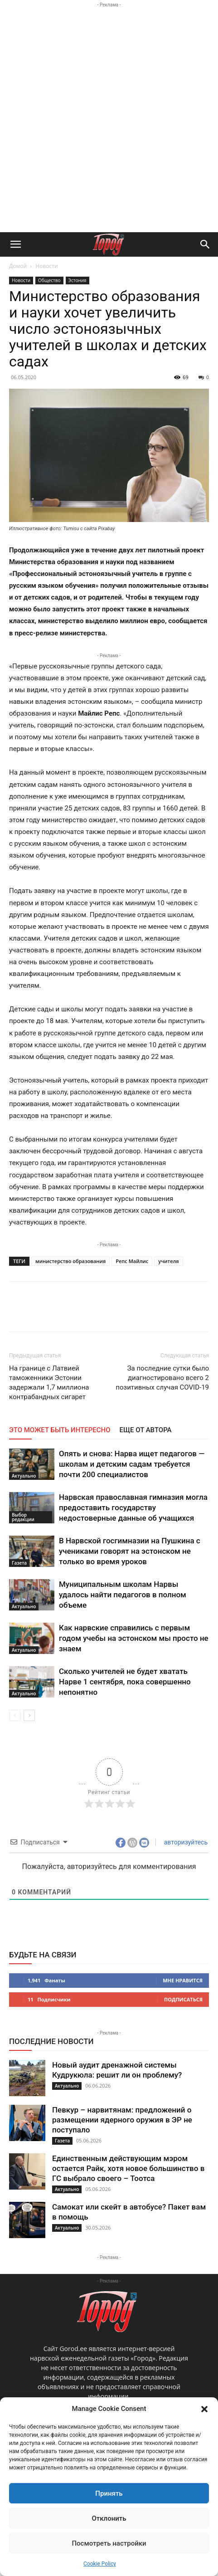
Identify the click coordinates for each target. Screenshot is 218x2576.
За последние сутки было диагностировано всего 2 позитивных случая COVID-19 (162, 1377)
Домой (18, 266)
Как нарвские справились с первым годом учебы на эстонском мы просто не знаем (133, 1638)
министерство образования (70, 1261)
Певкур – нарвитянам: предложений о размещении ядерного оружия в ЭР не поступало (122, 2119)
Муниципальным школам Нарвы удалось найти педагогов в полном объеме (122, 1595)
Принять (108, 2493)
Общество (49, 280)
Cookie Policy (99, 2564)
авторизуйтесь (185, 1842)
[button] (204, 2409)
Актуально (24, 1476)
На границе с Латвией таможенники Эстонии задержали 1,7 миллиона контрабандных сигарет (49, 1382)
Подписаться (183, 1999)
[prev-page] (14, 1715)
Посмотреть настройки (109, 2543)
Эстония (77, 280)
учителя (168, 1261)
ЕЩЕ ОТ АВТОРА (146, 1430)
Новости (46, 266)
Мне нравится (183, 1980)
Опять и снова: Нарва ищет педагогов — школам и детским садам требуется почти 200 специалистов (131, 1464)
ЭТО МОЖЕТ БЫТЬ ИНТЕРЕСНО (60, 1430)
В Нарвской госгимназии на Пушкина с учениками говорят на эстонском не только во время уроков (129, 1551)
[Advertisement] (109, 119)
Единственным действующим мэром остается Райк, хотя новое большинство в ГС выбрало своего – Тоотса (128, 2168)
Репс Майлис (132, 1261)
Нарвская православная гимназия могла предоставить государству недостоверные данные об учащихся (133, 1507)
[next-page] (29, 1715)
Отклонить (109, 2518)
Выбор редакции (23, 1517)
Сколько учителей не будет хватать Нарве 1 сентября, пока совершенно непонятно (125, 1682)
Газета (19, 1563)
